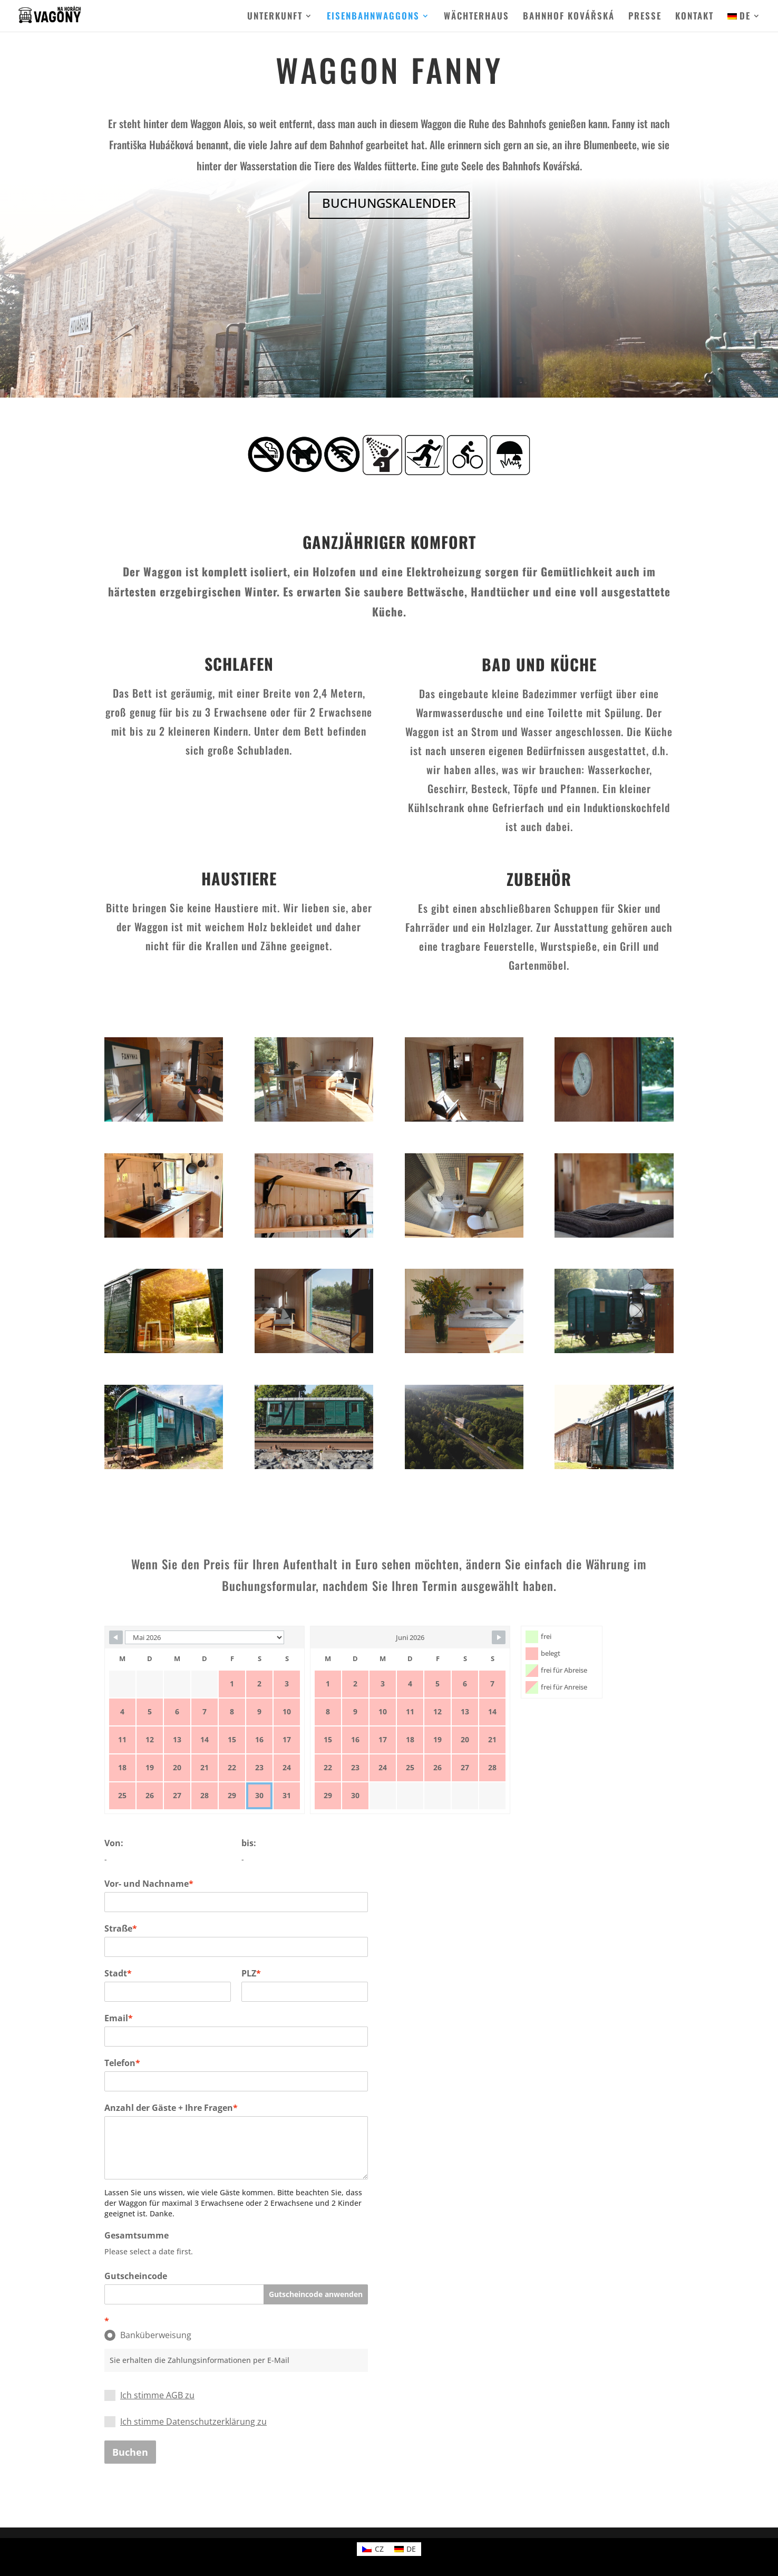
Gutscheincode (135, 2276)
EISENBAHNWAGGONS (373, 17)
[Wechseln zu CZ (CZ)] (373, 2549)
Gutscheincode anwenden (316, 2294)
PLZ (251, 1973)
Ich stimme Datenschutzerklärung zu (193, 2421)
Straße (120, 1928)
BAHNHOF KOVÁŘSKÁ (569, 17)
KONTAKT (694, 17)
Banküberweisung (147, 2335)
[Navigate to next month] (498, 1637)
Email (118, 2018)
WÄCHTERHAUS (476, 17)
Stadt (118, 1973)
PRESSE (645, 17)
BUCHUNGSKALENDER (389, 202)
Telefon (122, 2063)
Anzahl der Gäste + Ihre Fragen (171, 2108)
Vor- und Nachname (148, 1883)
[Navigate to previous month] (116, 1637)
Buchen (130, 2452)
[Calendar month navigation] (204, 1637)
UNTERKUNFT (275, 17)
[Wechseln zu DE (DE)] (405, 2549)
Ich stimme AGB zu (157, 2395)
